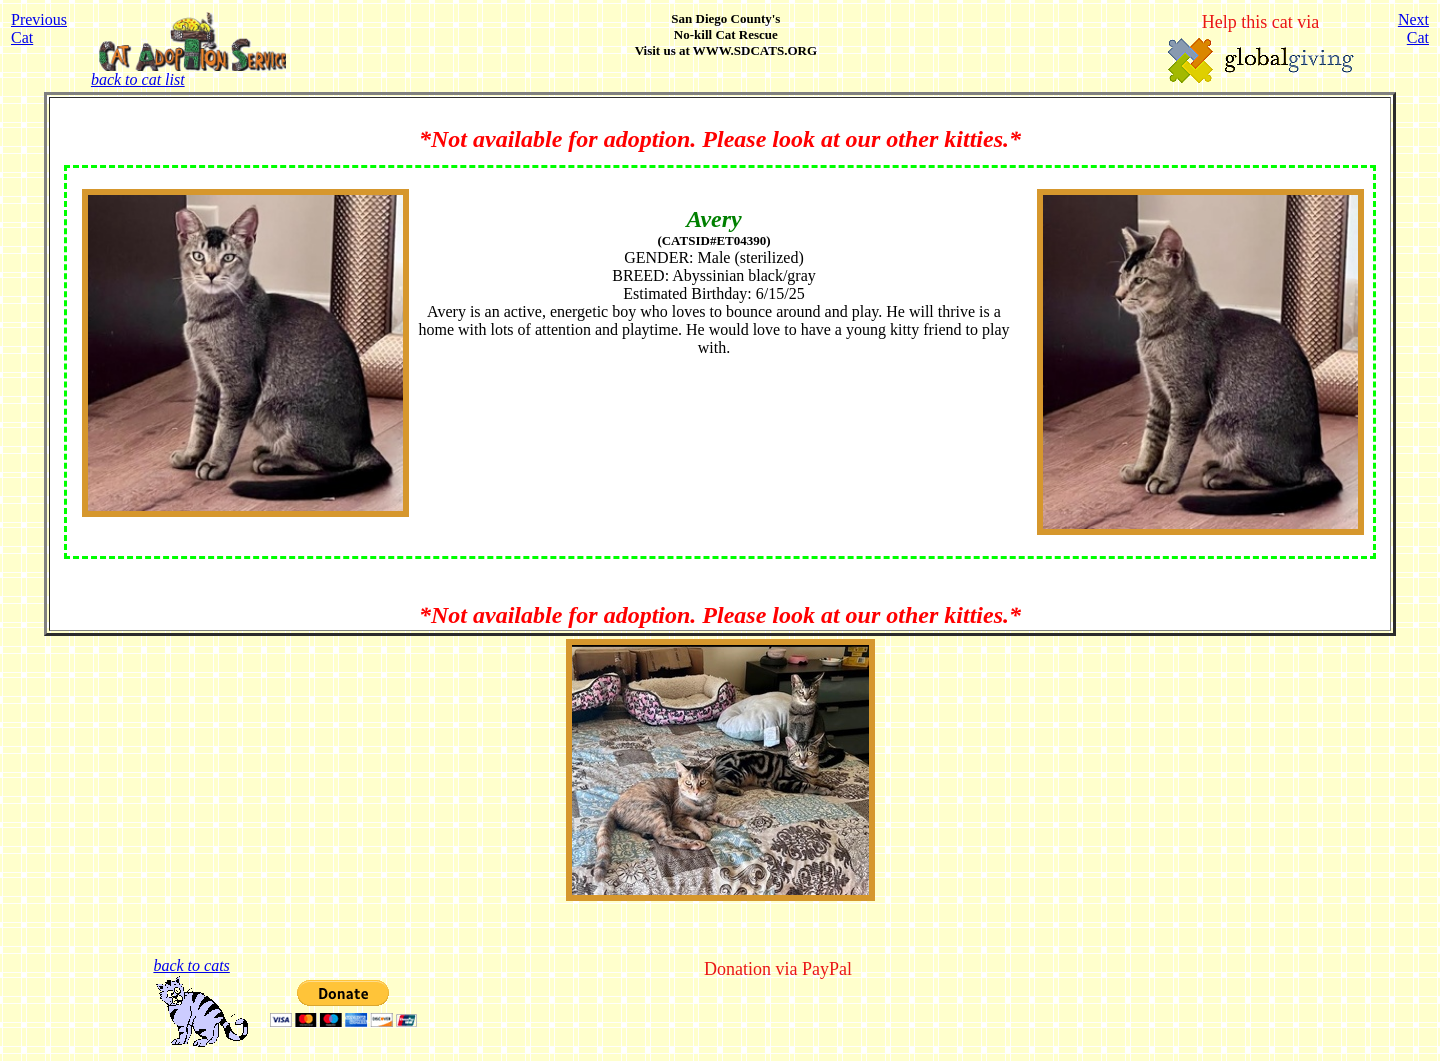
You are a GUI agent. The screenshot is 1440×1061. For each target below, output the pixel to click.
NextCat (1413, 28)
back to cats (191, 965)
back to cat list (188, 72)
